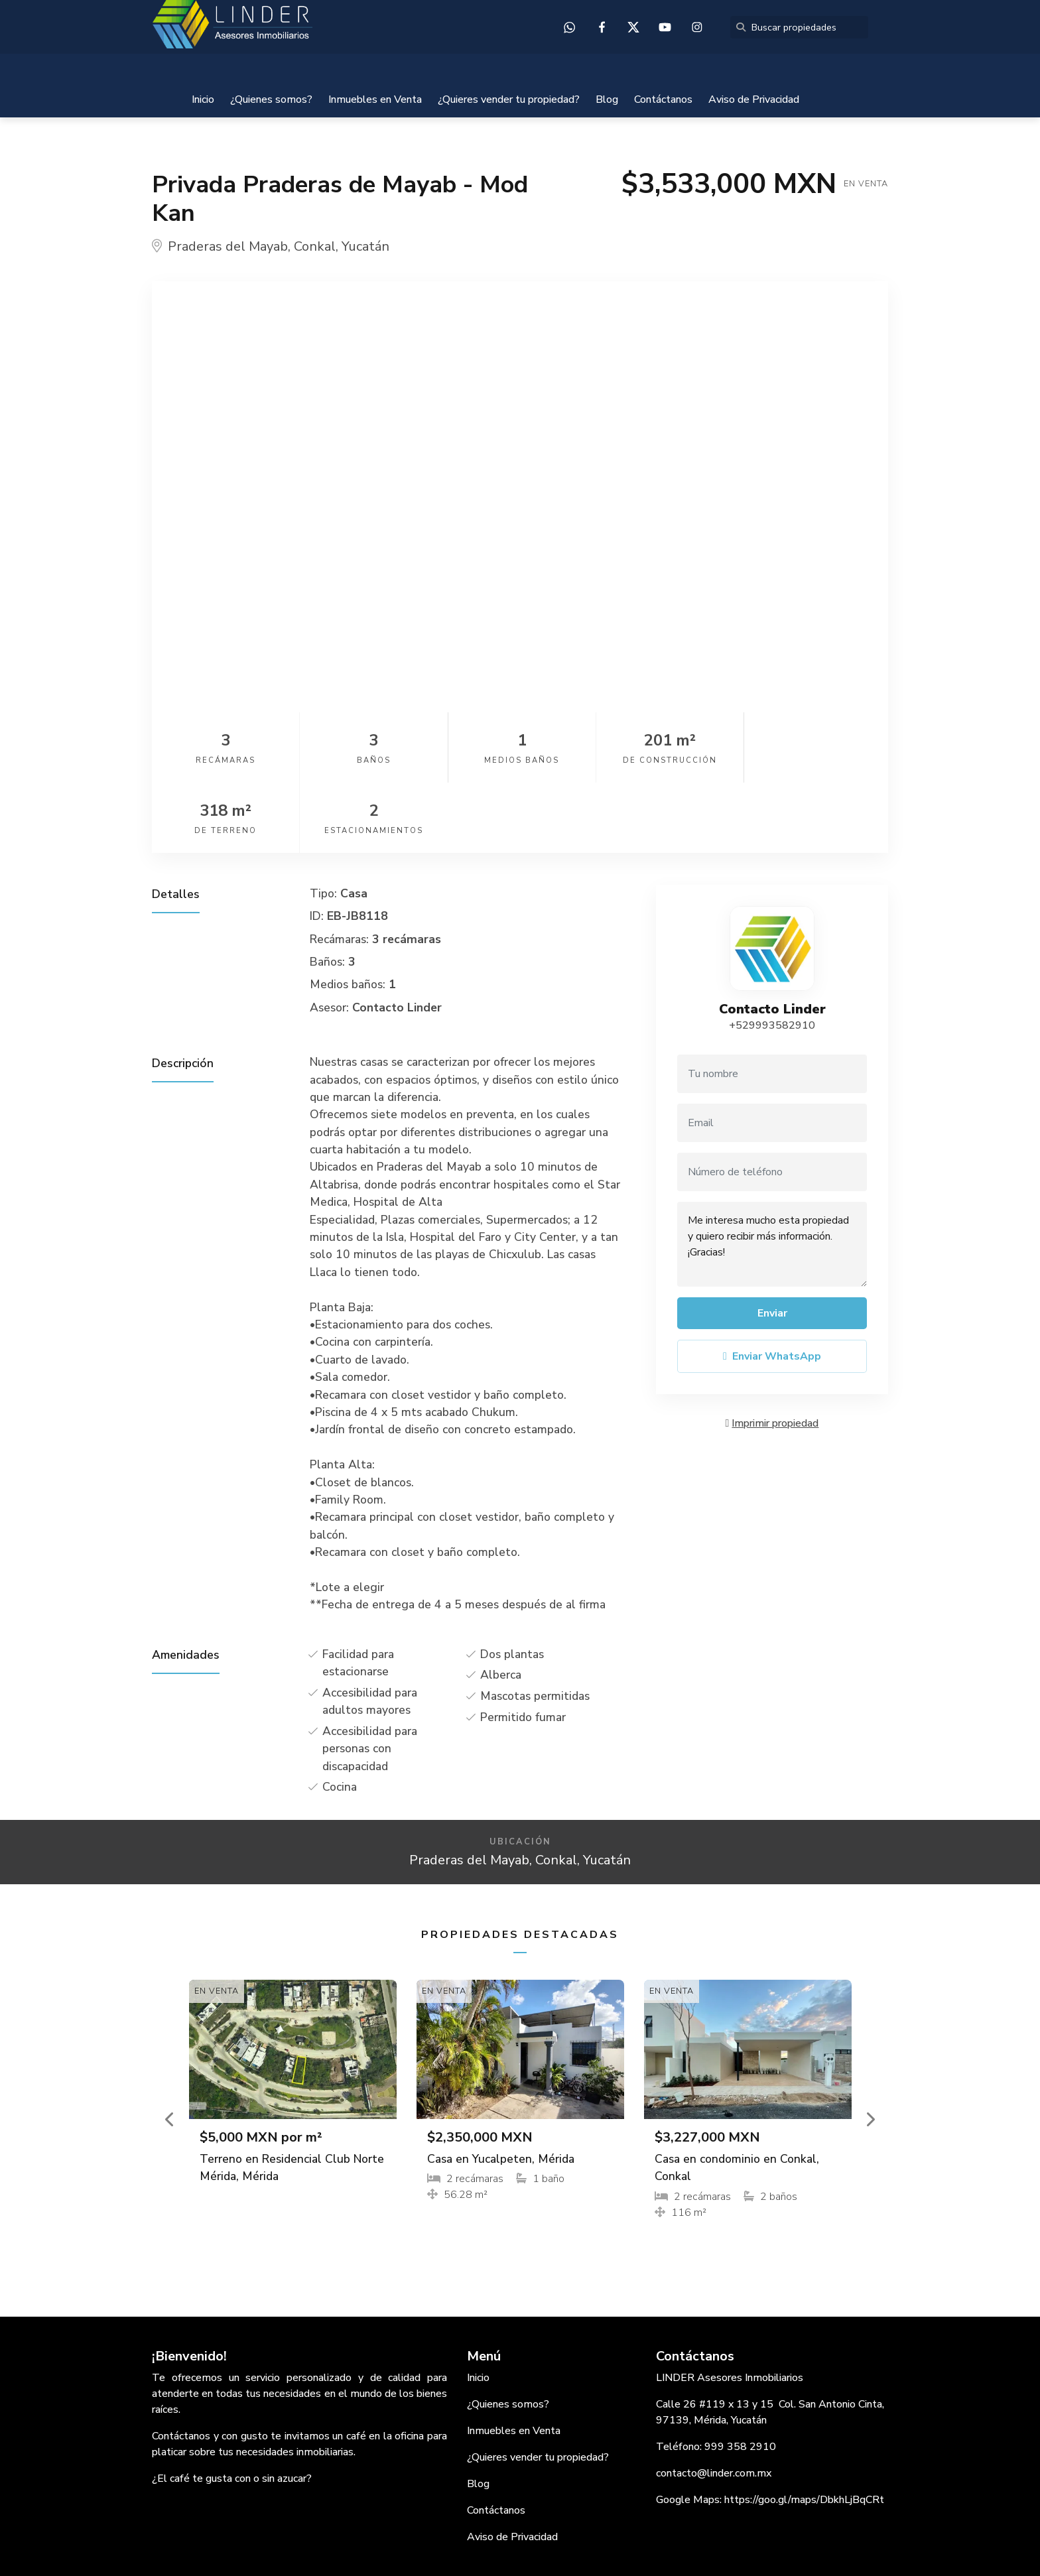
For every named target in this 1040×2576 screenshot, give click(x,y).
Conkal (315, 246)
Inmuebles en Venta (375, 99)
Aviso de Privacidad (753, 99)
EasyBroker (550, 2536)
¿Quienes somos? (271, 99)
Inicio (203, 99)
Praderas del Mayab (228, 246)
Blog (607, 99)
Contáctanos (663, 99)
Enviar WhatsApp (772, 1286)
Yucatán (365, 246)
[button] (170, 2048)
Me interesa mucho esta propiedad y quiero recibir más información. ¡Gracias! (772, 1173)
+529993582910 (772, 955)
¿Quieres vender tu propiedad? (509, 99)
